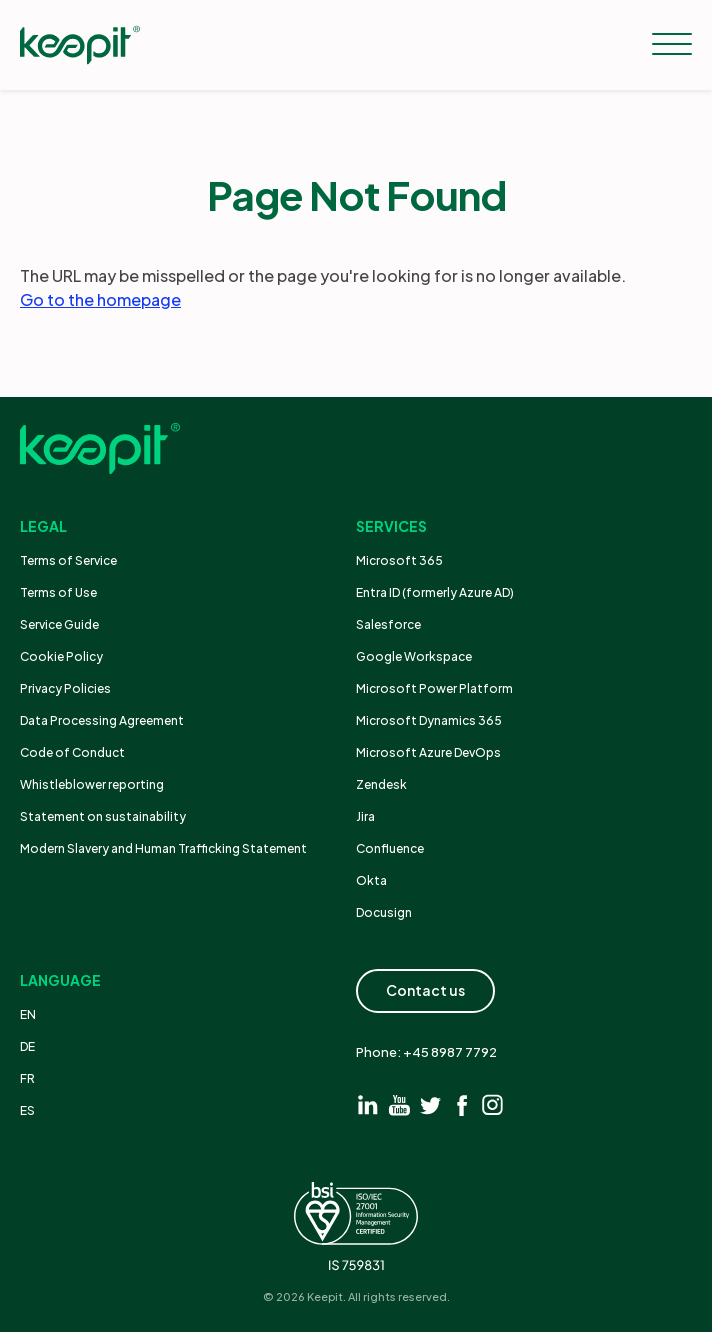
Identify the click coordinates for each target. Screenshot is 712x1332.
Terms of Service (68, 560)
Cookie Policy (61, 656)
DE (27, 1046)
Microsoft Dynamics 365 (429, 720)
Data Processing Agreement (102, 720)
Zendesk (381, 784)
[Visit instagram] (492, 1104)
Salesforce (388, 624)
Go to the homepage (100, 299)
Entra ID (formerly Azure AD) (436, 592)
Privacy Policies (65, 688)
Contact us (425, 990)
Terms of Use (58, 592)
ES (27, 1110)
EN (28, 1014)
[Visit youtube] (399, 1104)
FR (27, 1078)
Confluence (390, 848)
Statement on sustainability (103, 816)
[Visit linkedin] (368, 1104)
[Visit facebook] (461, 1104)
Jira (365, 816)
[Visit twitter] (430, 1104)
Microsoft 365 (399, 560)
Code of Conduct (72, 752)
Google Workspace (414, 656)
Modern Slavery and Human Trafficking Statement (163, 848)
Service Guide (59, 624)
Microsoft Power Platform (434, 688)
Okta (371, 880)
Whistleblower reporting (92, 784)
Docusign (384, 912)
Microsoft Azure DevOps (428, 752)
